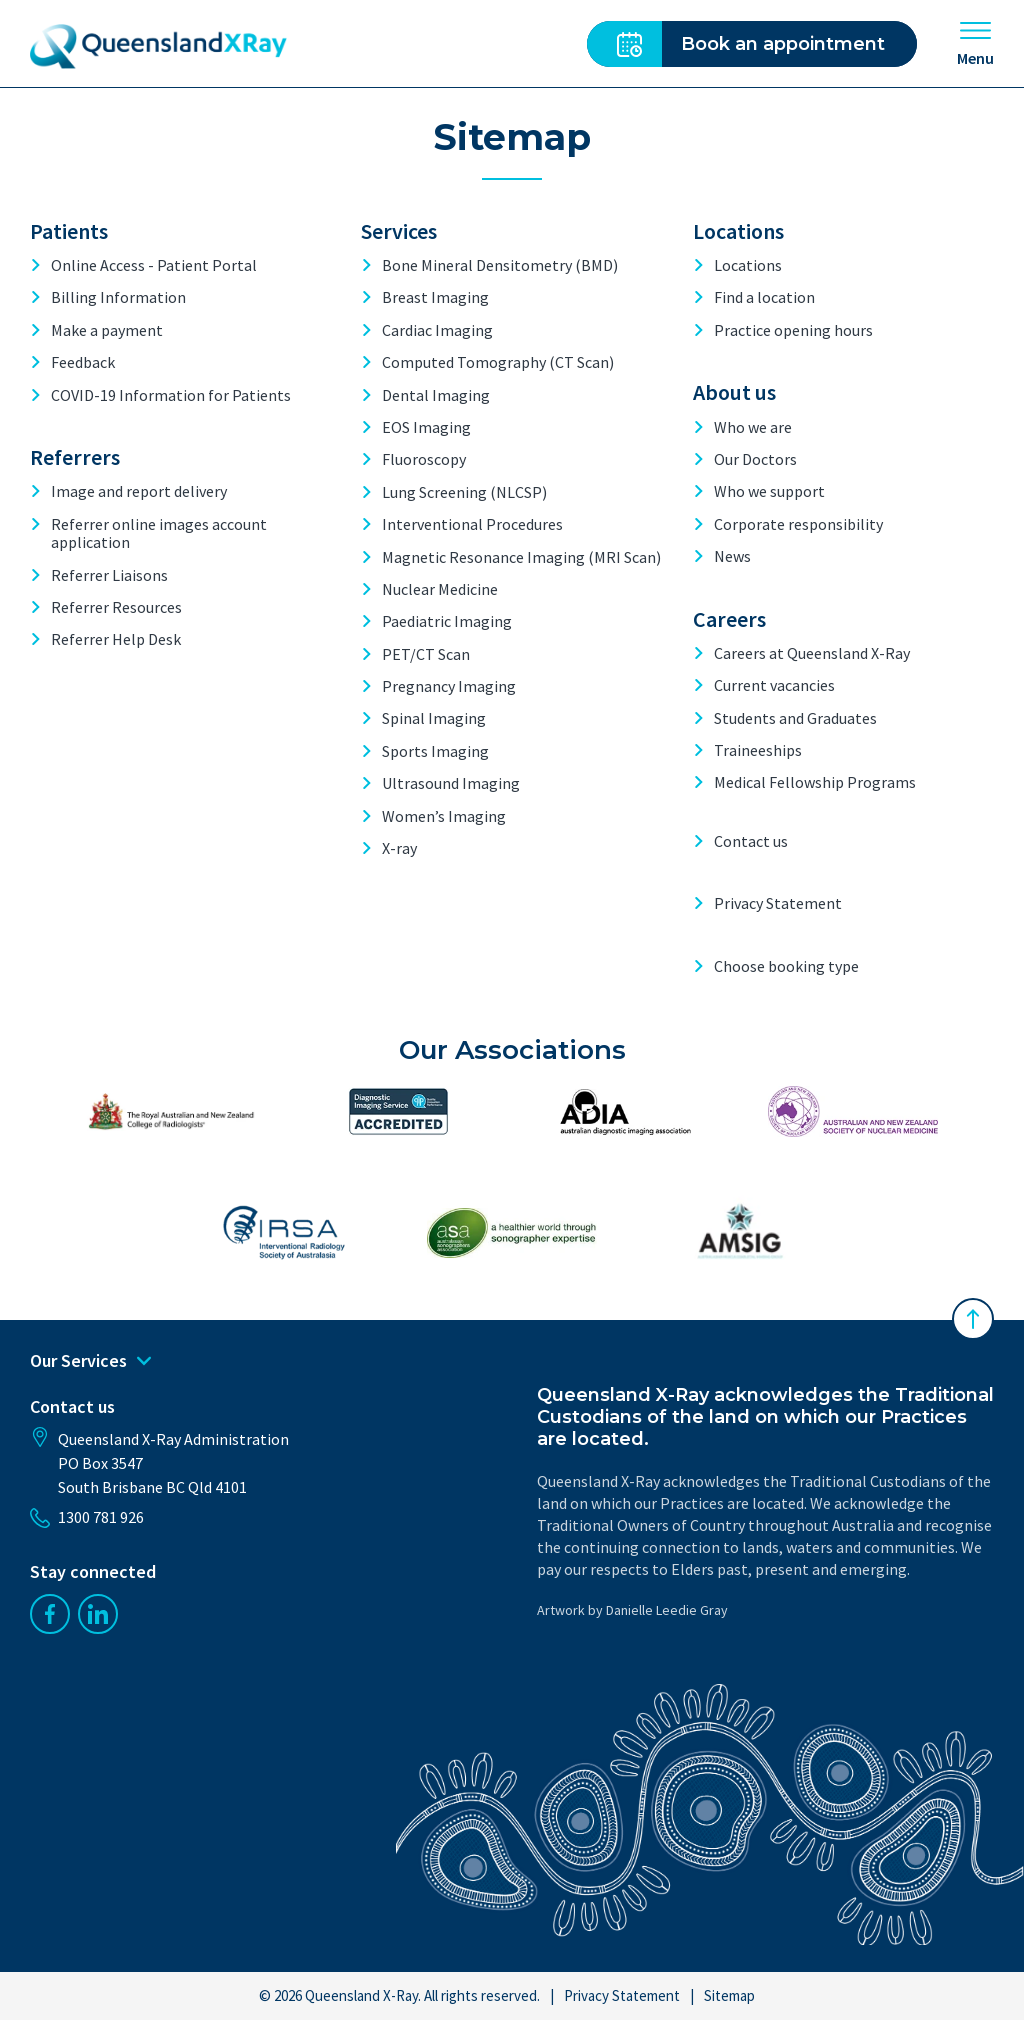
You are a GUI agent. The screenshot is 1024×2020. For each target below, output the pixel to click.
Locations (748, 265)
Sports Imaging (435, 751)
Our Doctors (755, 459)
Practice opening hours (793, 330)
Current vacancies (774, 685)
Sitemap (729, 1995)
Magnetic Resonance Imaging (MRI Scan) (521, 557)
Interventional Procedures (472, 524)
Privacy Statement (778, 903)
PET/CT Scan (426, 654)
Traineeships (758, 750)
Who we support (769, 491)
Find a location (764, 297)
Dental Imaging (436, 395)
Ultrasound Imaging (451, 783)
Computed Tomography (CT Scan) (498, 362)
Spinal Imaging (434, 718)
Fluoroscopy (424, 459)
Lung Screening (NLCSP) (464, 492)
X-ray (399, 848)
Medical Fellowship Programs (815, 782)
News (732, 556)
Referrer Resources (116, 607)
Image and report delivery (139, 491)
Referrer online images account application (159, 533)
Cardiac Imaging (437, 330)
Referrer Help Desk (116, 639)
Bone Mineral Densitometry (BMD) (500, 265)
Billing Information (118, 297)
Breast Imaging (435, 297)
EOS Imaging (426, 427)
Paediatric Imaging (447, 621)
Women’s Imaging (444, 816)
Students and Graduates (795, 718)
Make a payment (107, 330)
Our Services (90, 1361)
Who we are (753, 427)
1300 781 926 (87, 1517)
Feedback (83, 362)
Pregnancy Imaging (449, 686)
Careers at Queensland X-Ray (812, 653)
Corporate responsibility (798, 524)
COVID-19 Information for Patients (171, 395)
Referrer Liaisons (109, 575)
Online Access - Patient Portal (154, 265)
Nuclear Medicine (440, 589)
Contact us (751, 841)
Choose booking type (786, 966)
